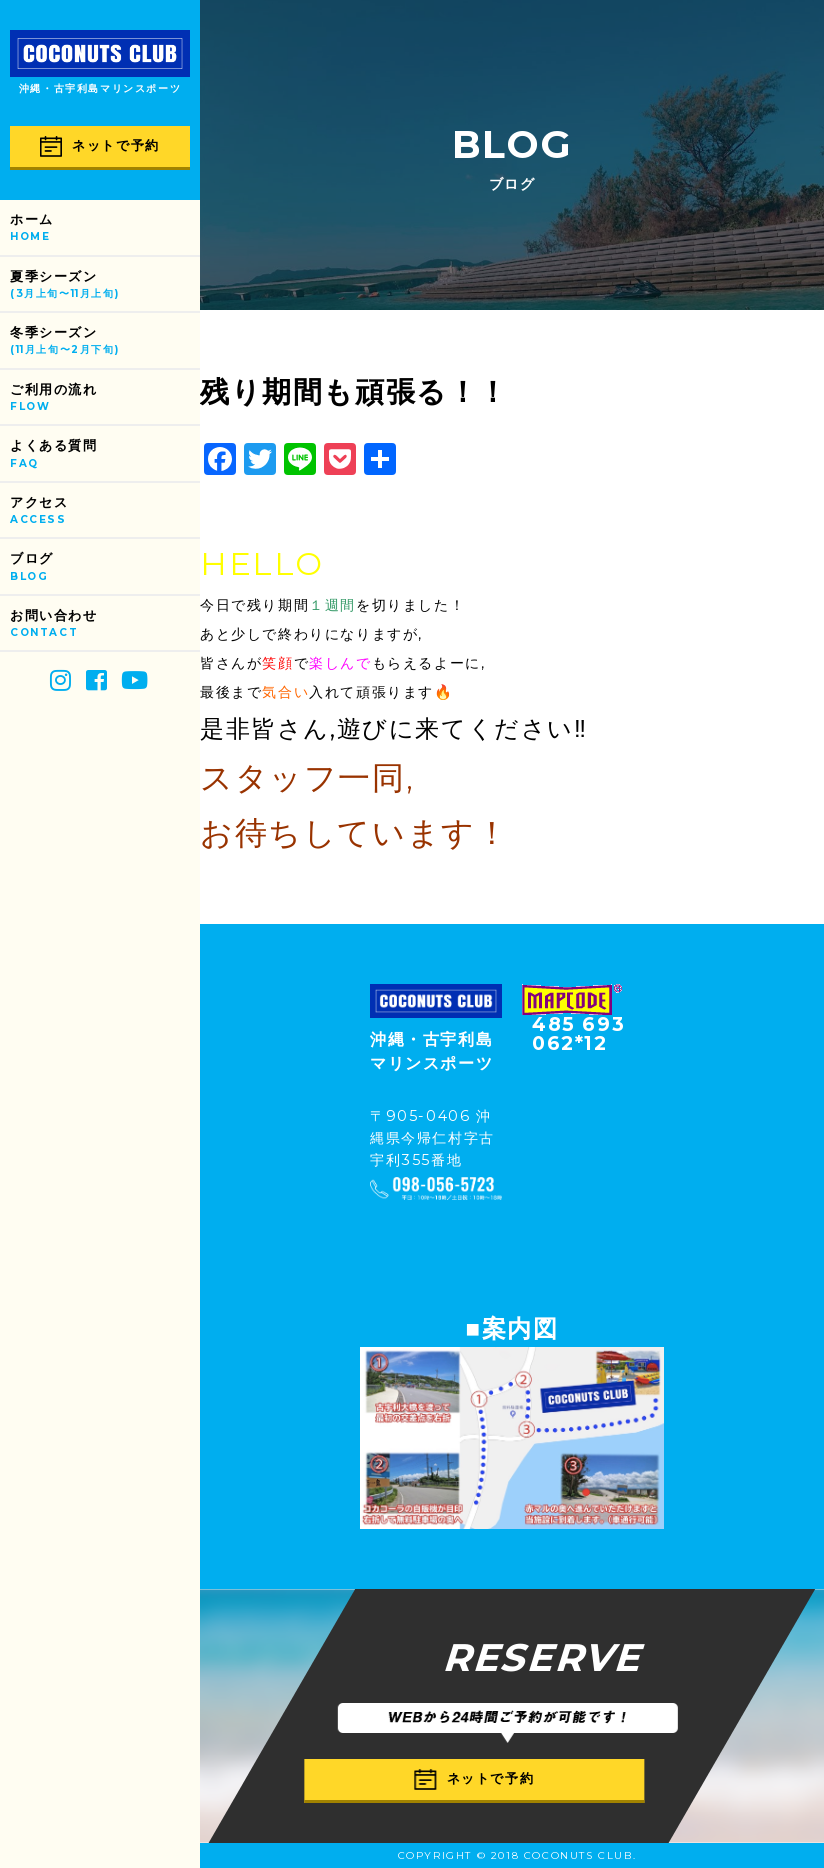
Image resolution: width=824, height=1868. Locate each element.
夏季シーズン (105, 285)
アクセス (105, 511)
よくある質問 (105, 454)
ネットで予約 (100, 146)
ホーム (105, 228)
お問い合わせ (105, 624)
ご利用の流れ (105, 398)
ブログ (105, 567)
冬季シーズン (105, 341)
